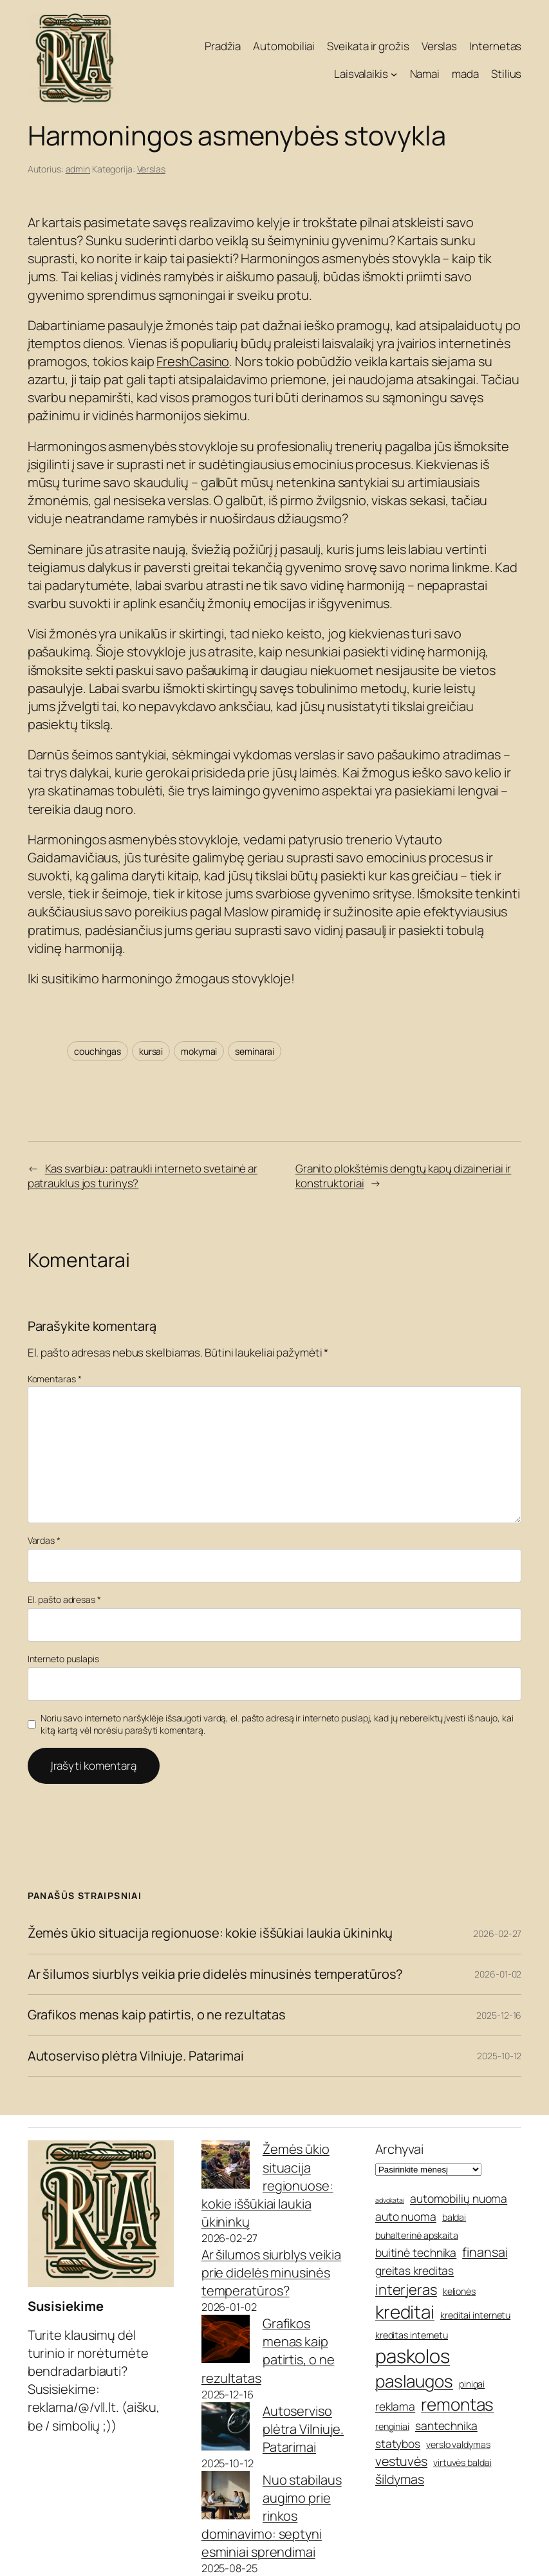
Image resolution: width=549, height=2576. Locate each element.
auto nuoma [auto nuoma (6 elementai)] (405, 2216)
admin (78, 169)
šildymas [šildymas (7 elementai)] (399, 2479)
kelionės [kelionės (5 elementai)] (459, 2291)
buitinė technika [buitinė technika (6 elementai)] (415, 2252)
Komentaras (55, 1379)
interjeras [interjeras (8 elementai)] (406, 2289)
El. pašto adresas (64, 1599)
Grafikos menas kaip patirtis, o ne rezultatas (157, 2015)
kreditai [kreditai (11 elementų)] (404, 2311)
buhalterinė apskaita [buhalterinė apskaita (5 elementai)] (416, 2235)
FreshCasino (192, 361)
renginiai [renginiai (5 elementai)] (392, 2426)
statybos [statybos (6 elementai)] (397, 2443)
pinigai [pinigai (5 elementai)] (472, 2384)
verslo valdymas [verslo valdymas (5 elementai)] (458, 2444)
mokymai (199, 1051)
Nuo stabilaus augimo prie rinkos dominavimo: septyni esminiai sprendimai (271, 2516)
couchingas (97, 1051)
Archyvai (399, 2149)
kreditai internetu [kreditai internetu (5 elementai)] (475, 2315)
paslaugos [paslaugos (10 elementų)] (414, 2381)
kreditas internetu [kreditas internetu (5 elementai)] (411, 2335)
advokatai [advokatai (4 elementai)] (389, 2200)
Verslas (151, 169)
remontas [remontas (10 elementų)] (457, 2404)
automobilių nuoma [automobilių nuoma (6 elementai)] (458, 2198)
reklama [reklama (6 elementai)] (395, 2406)
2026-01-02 (497, 1974)
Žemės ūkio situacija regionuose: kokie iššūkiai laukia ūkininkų (210, 1933)
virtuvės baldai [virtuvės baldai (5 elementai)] (462, 2462)
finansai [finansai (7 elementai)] (484, 2252)
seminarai (254, 1051)
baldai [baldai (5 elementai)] (454, 2217)
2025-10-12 (499, 2056)
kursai (151, 1051)
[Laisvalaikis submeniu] (394, 74)
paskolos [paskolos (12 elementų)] (412, 2356)
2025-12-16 (498, 2015)
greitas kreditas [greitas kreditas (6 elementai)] (414, 2270)
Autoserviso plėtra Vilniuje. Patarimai (136, 2056)
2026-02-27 (497, 1933)
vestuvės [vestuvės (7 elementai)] (401, 2461)
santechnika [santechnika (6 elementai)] (446, 2425)
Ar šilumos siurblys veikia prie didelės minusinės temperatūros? (216, 1974)
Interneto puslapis (63, 1659)
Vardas (44, 1540)
